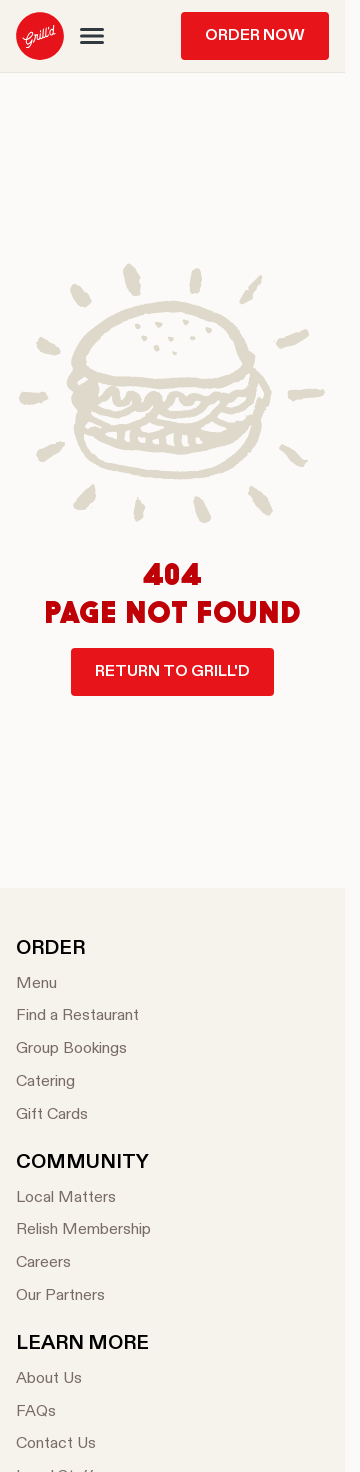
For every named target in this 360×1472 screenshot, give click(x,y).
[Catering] (77, 1082)
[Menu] (77, 984)
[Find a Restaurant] (77, 1016)
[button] (92, 36)
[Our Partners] (83, 1296)
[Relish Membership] (83, 1230)
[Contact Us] (82, 1444)
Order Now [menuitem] (255, 36)
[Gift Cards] (77, 1115)
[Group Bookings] (77, 1049)
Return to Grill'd (172, 672)
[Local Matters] (83, 1198)
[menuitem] (40, 36)
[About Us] (82, 1379)
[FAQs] (82, 1412)
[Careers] (83, 1263)
